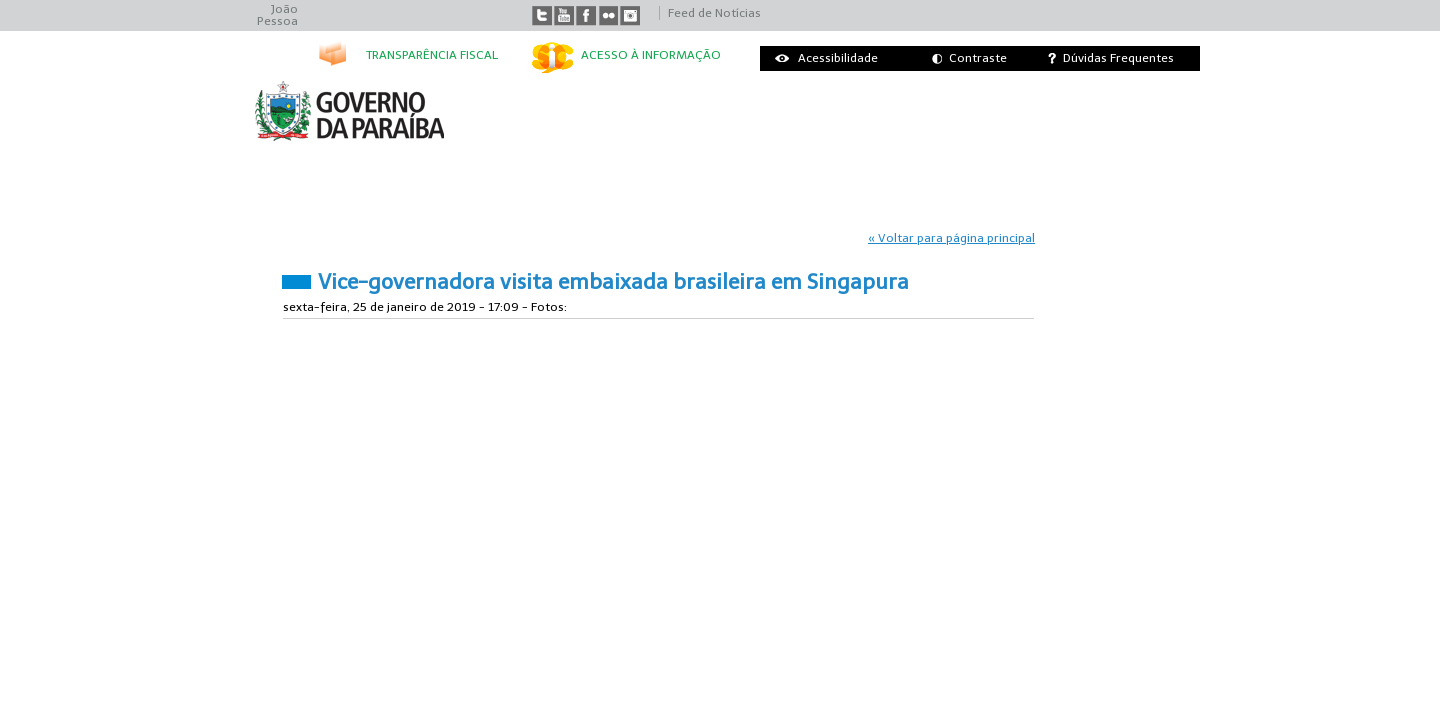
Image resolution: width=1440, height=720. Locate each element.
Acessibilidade (838, 58)
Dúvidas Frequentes (1118, 58)
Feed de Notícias (714, 13)
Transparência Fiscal (432, 55)
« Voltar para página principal (951, 238)
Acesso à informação (651, 55)
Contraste (978, 58)
